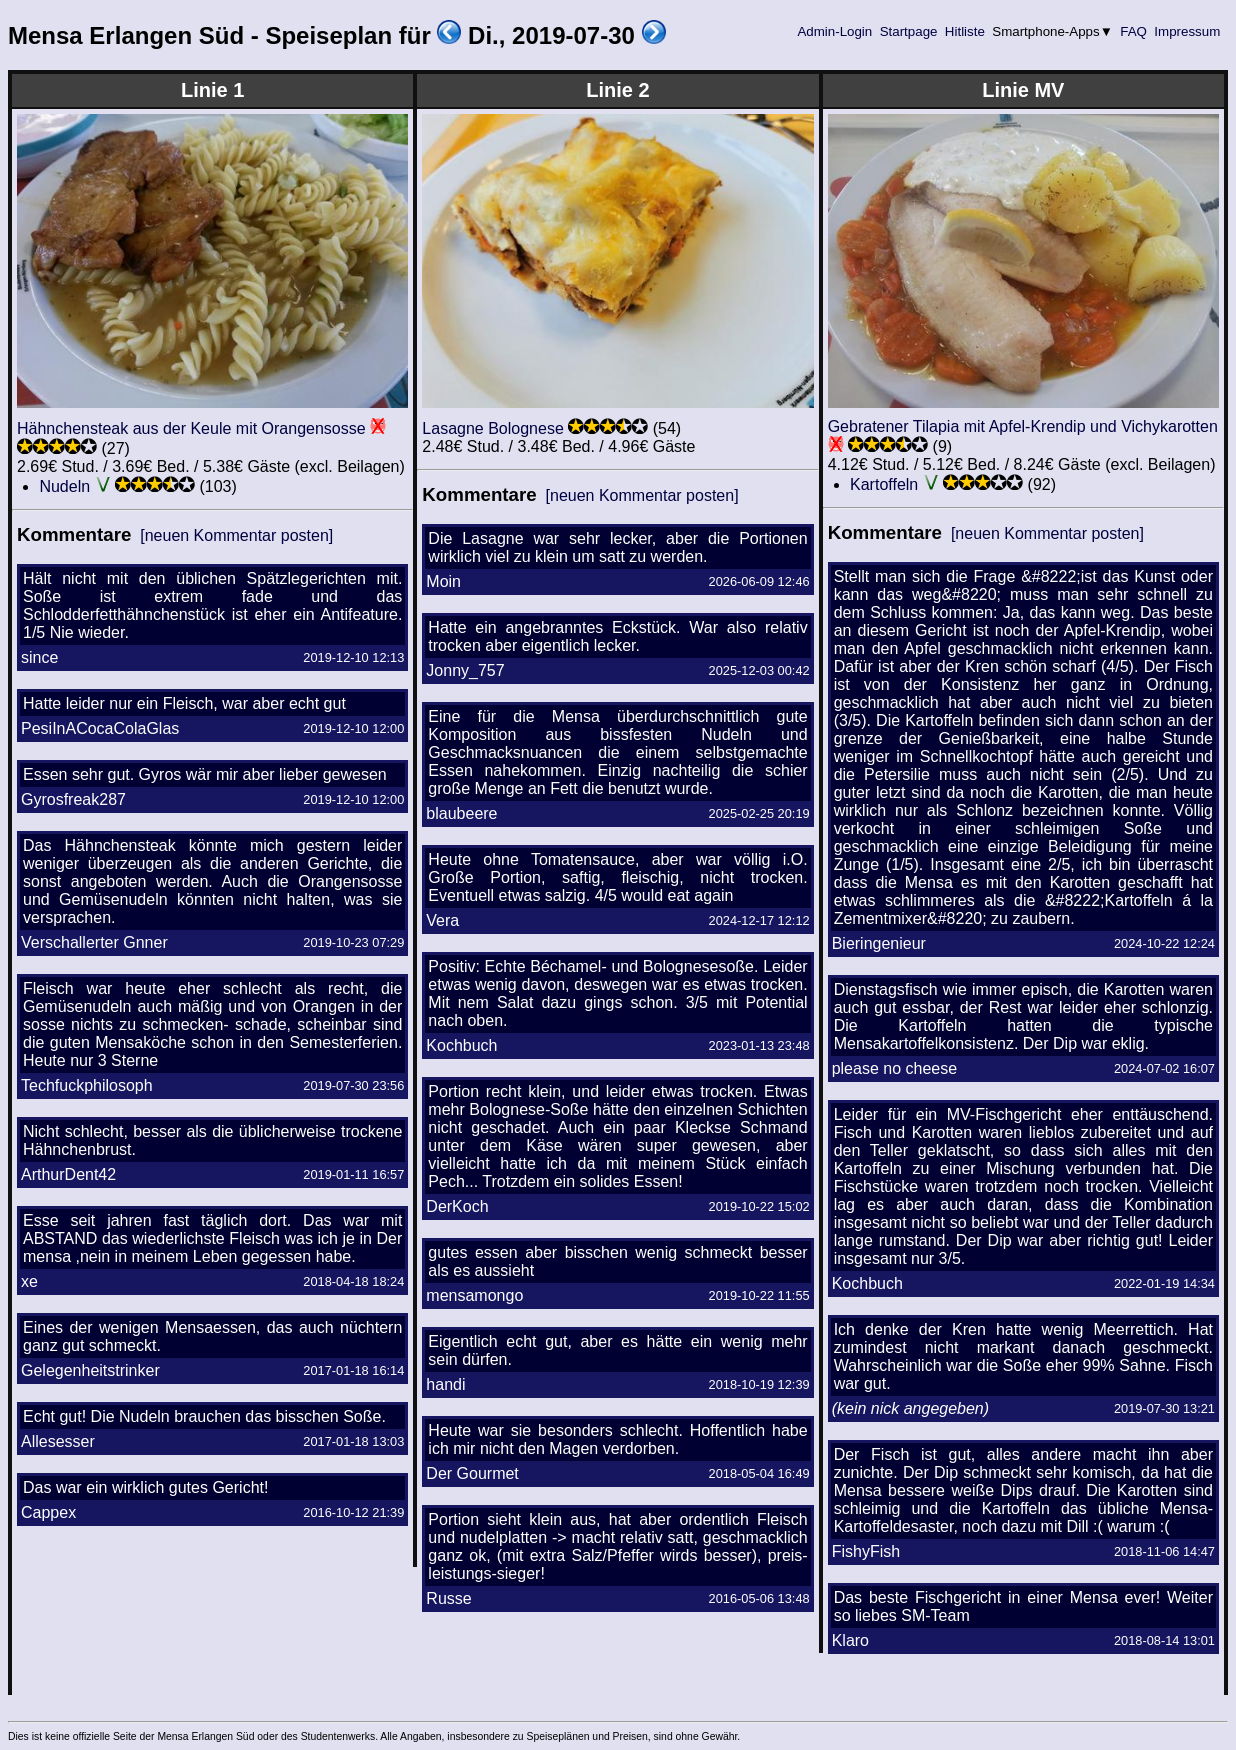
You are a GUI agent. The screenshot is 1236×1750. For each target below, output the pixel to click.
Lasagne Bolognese (492, 428)
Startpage (908, 31)
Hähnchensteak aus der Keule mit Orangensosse (191, 428)
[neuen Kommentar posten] (236, 535)
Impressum (1187, 31)
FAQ (1134, 31)
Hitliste (964, 31)
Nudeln (64, 486)
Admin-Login (835, 31)
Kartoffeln (884, 484)
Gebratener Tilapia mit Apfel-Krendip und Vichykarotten (1023, 426)
